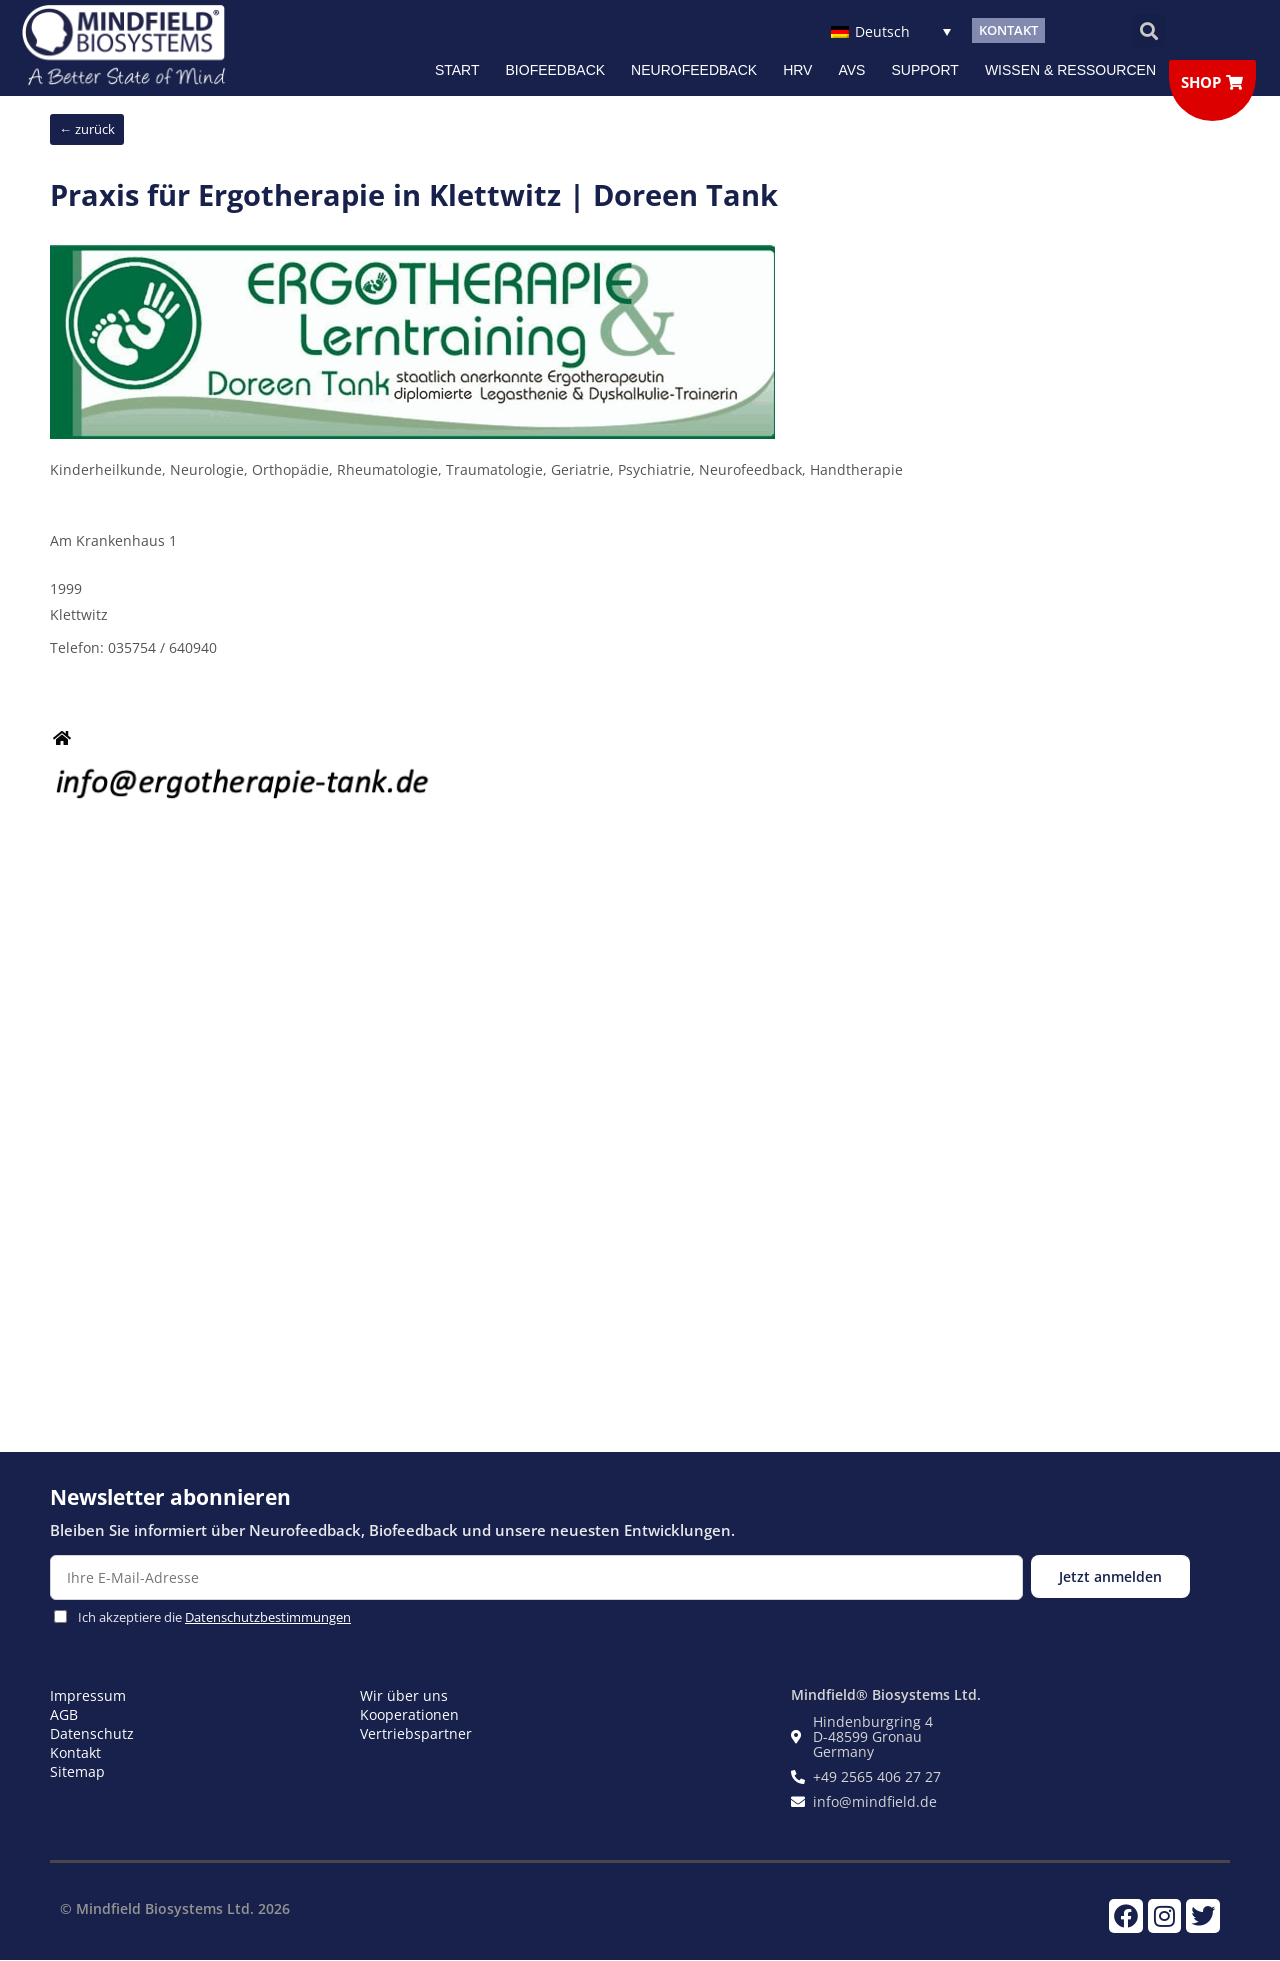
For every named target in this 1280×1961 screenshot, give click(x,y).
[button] (1148, 30)
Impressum (88, 1695)
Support (924, 70)
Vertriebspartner (416, 1733)
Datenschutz (92, 1733)
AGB (64, 1714)
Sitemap (77, 1771)
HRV (797, 70)
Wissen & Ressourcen (1070, 70)
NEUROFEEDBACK (694, 70)
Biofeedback (556, 70)
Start (457, 70)
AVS (851, 70)
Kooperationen (409, 1714)
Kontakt (75, 1752)
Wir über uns (404, 1695)
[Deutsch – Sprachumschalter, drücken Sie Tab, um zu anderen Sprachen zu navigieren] (890, 30)
